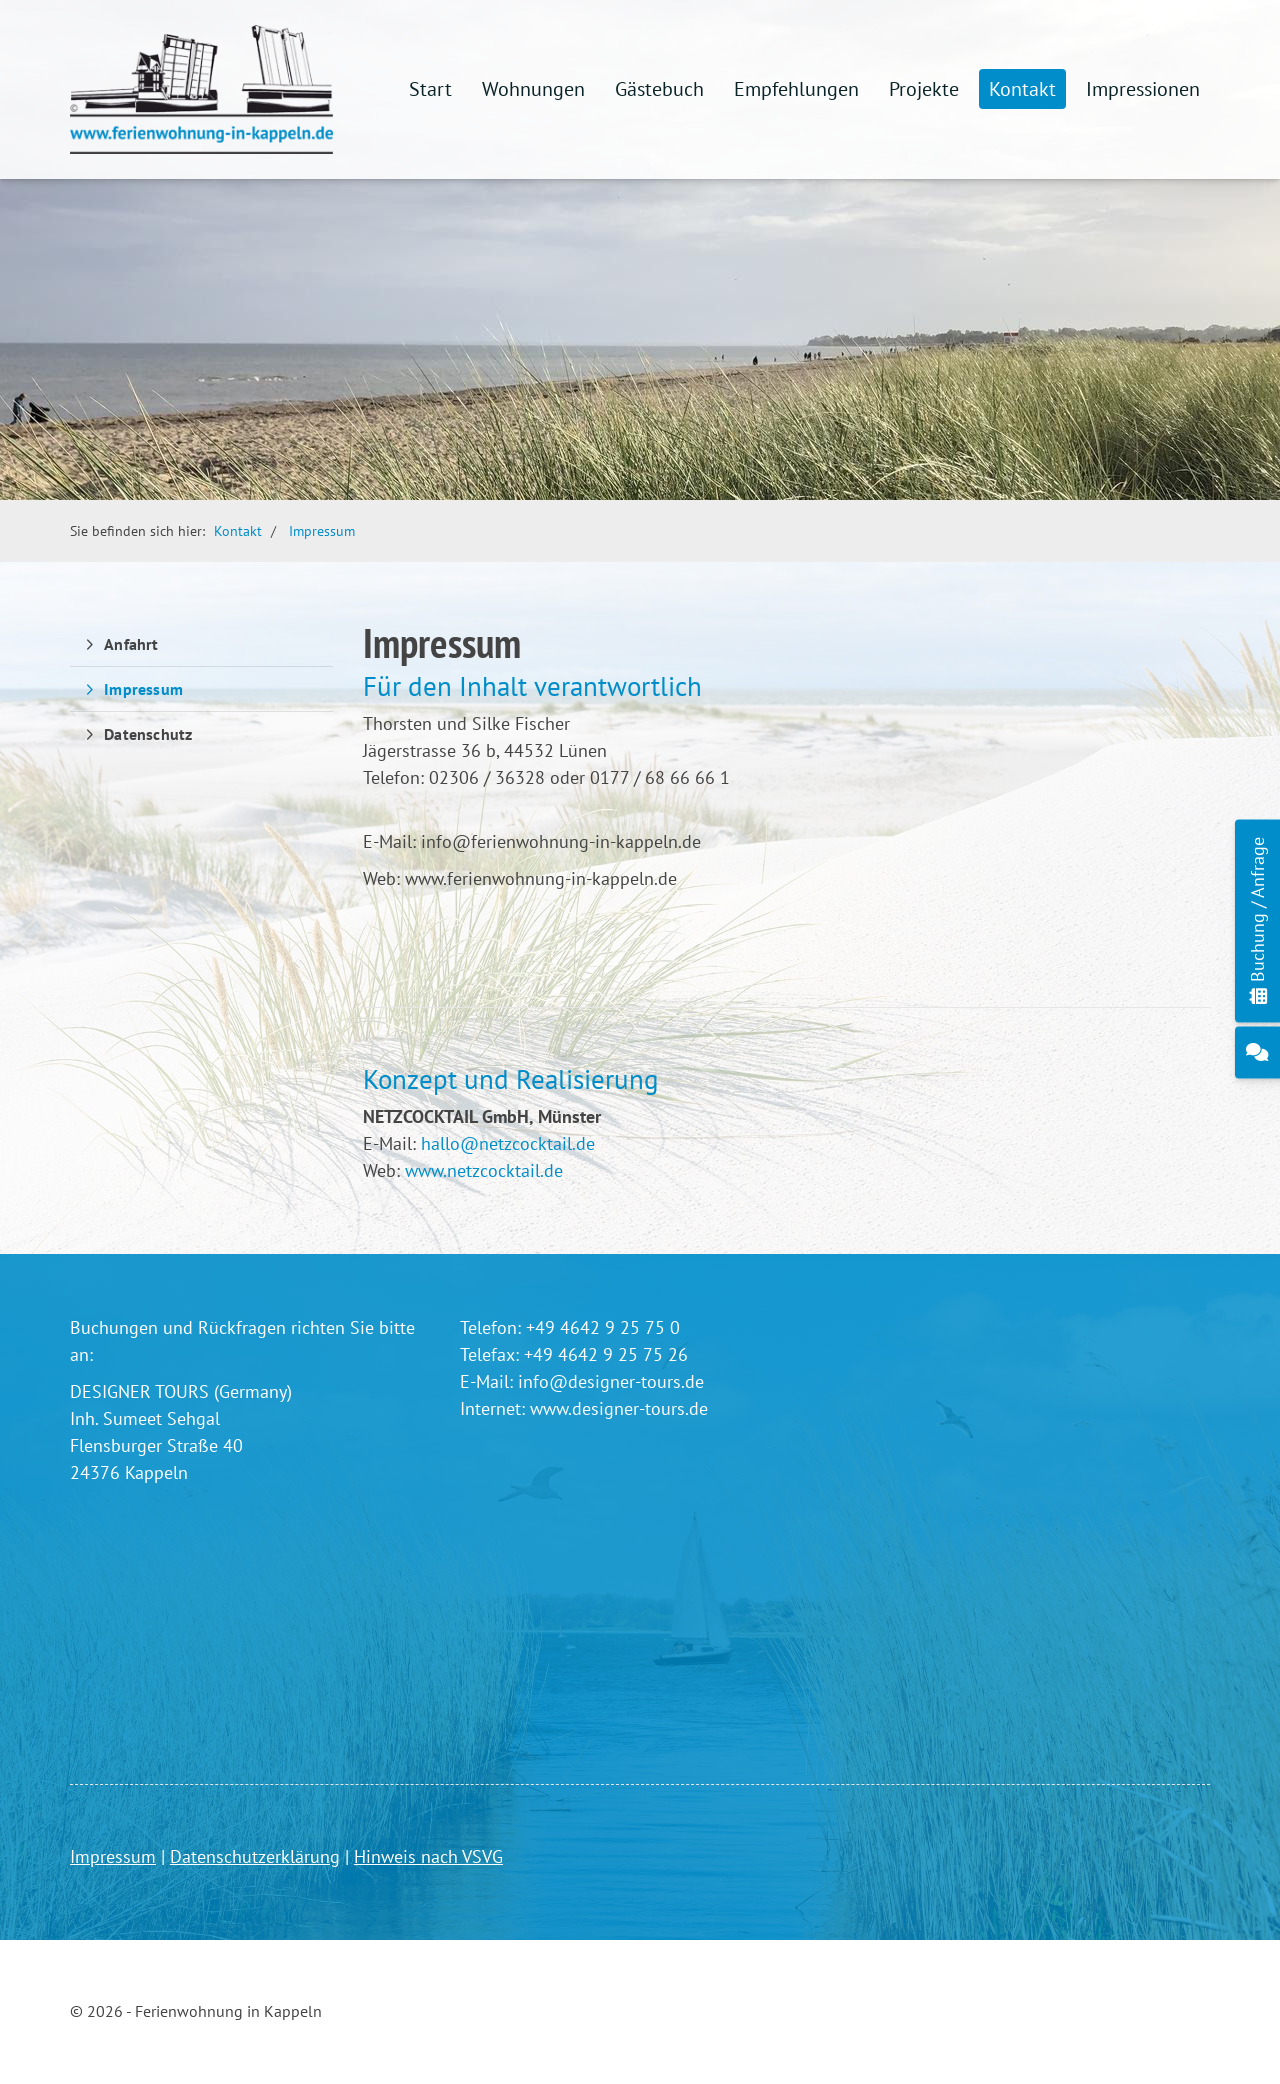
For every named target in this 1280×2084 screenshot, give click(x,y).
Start (430, 89)
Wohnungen (533, 89)
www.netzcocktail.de (484, 1170)
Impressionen (1143, 89)
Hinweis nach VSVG (428, 1856)
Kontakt (1022, 89)
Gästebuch (659, 89)
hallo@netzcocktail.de (508, 1143)
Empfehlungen (796, 89)
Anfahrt (131, 644)
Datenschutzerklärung (255, 1856)
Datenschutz (148, 734)
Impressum (322, 530)
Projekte (924, 89)
